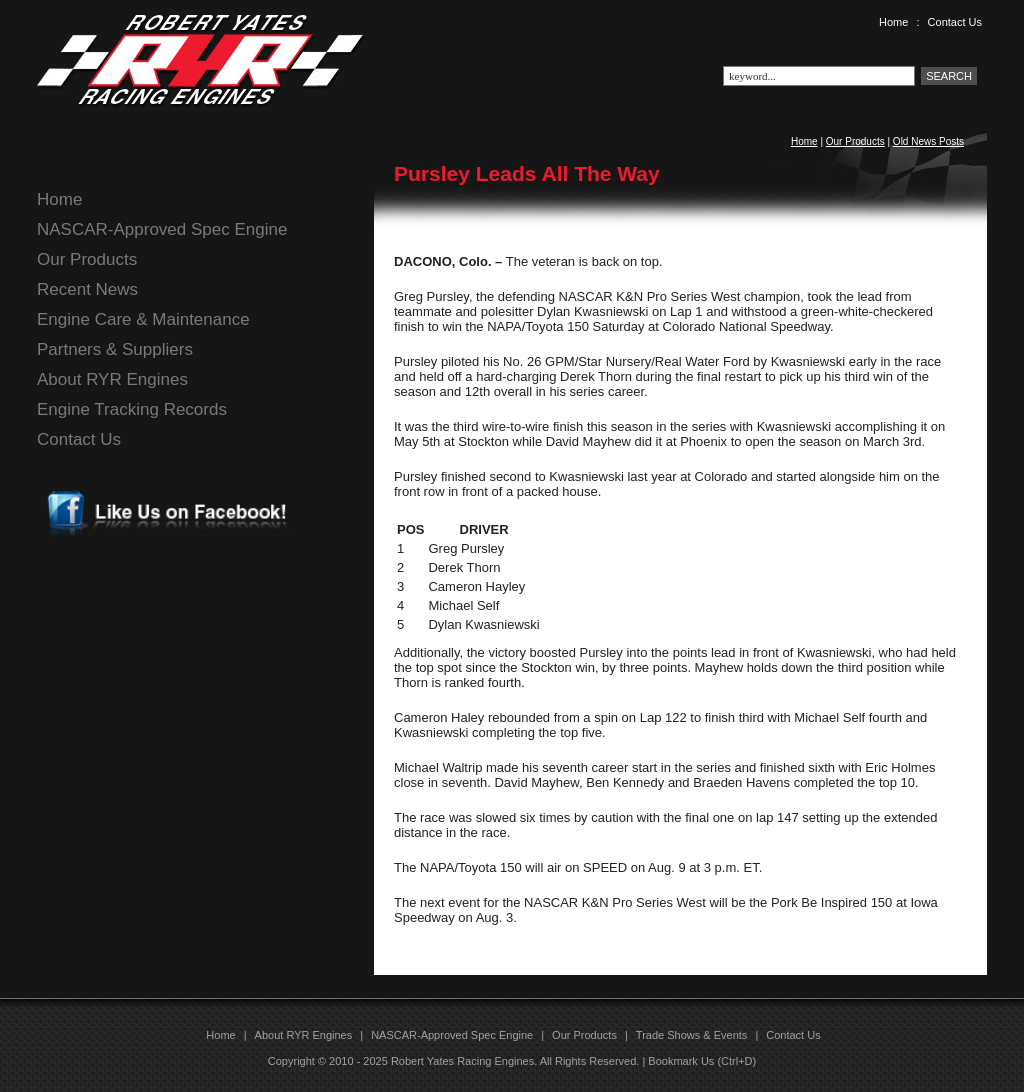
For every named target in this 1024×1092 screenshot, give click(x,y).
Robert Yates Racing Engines (462, 1061)
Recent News (87, 289)
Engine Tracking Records (132, 409)
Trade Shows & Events (691, 1035)
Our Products (855, 141)
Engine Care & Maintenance (143, 319)
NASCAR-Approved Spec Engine (162, 229)
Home (893, 22)
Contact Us (955, 22)
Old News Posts (928, 141)
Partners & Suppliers (115, 349)
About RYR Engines (112, 379)
